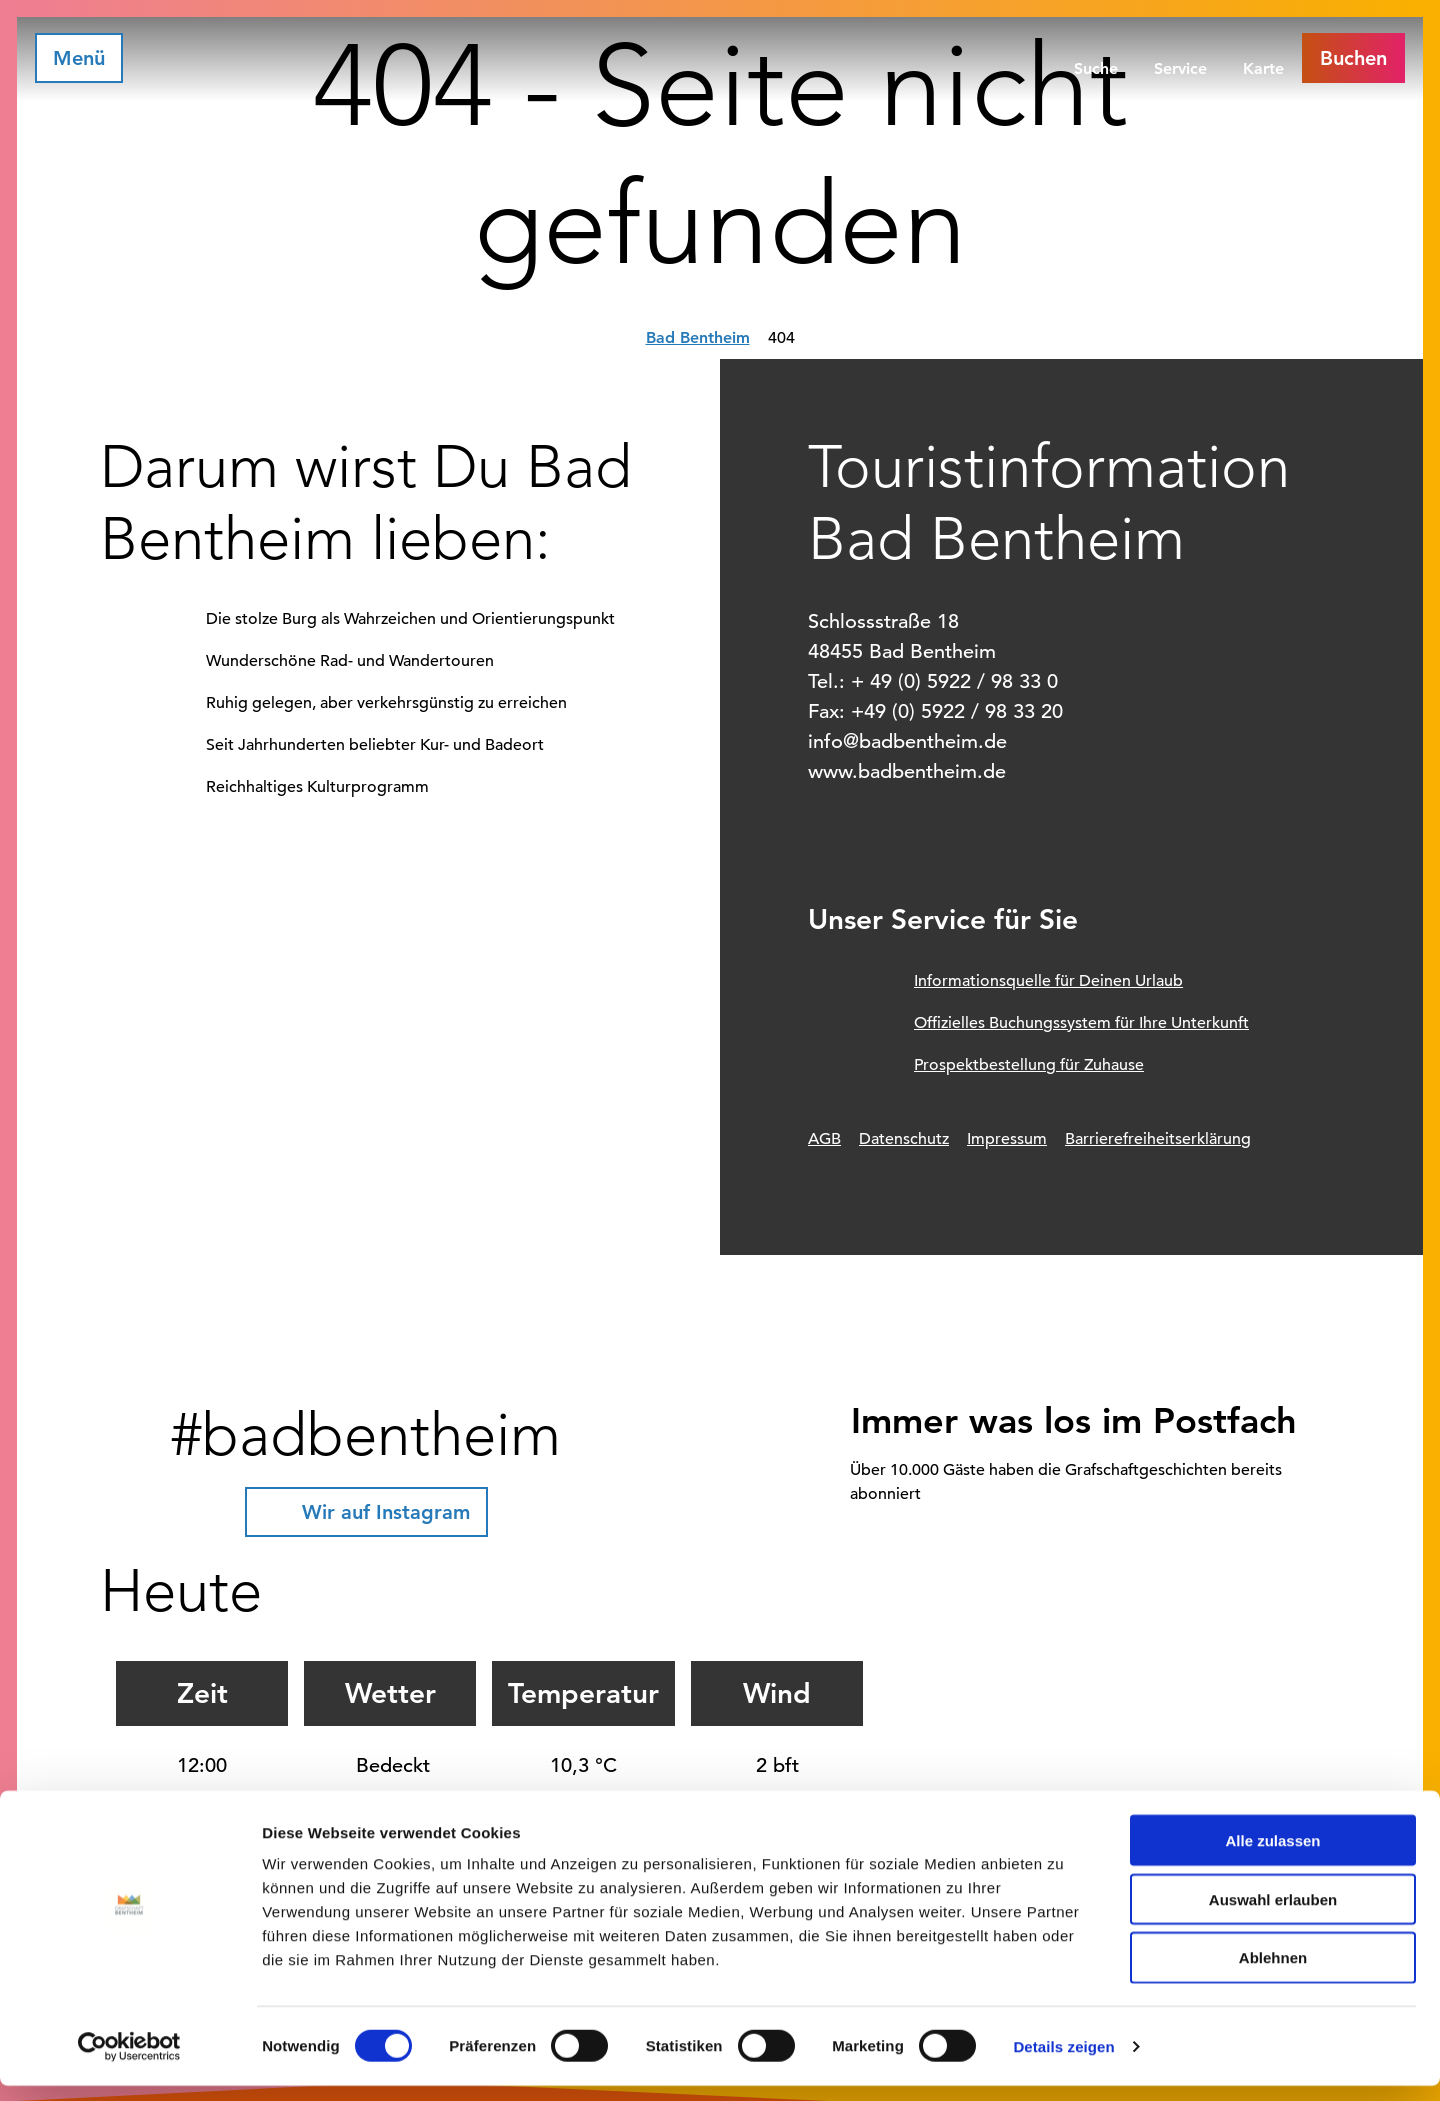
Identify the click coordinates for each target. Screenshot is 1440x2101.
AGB (824, 1139)
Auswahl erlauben (1273, 1914)
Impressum (1007, 1139)
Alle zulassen (1272, 1855)
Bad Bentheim (698, 337)
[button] (1353, 58)
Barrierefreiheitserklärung (1158, 1139)
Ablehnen (1273, 1973)
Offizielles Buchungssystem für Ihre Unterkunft (1081, 1023)
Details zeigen (1063, 2061)
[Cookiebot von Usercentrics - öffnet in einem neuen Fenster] (129, 2062)
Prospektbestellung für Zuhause (1029, 1065)
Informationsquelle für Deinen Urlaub (1048, 981)
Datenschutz (904, 1139)
